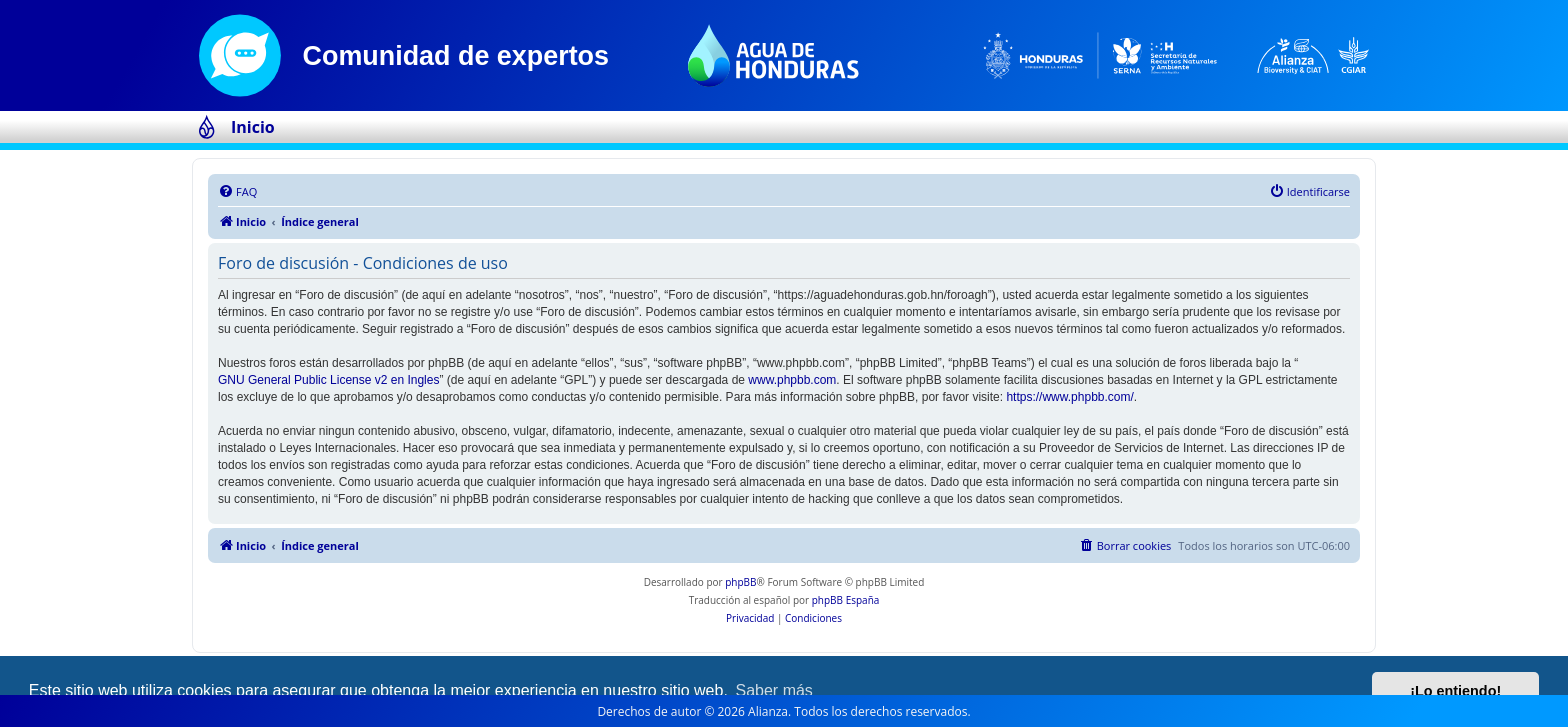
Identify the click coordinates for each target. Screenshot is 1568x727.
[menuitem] (237, 192)
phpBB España (846, 600)
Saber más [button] (774, 690)
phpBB (740, 582)
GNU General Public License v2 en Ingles (328, 380)
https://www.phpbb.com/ (1069, 397)
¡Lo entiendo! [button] (1455, 691)
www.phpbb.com (792, 380)
